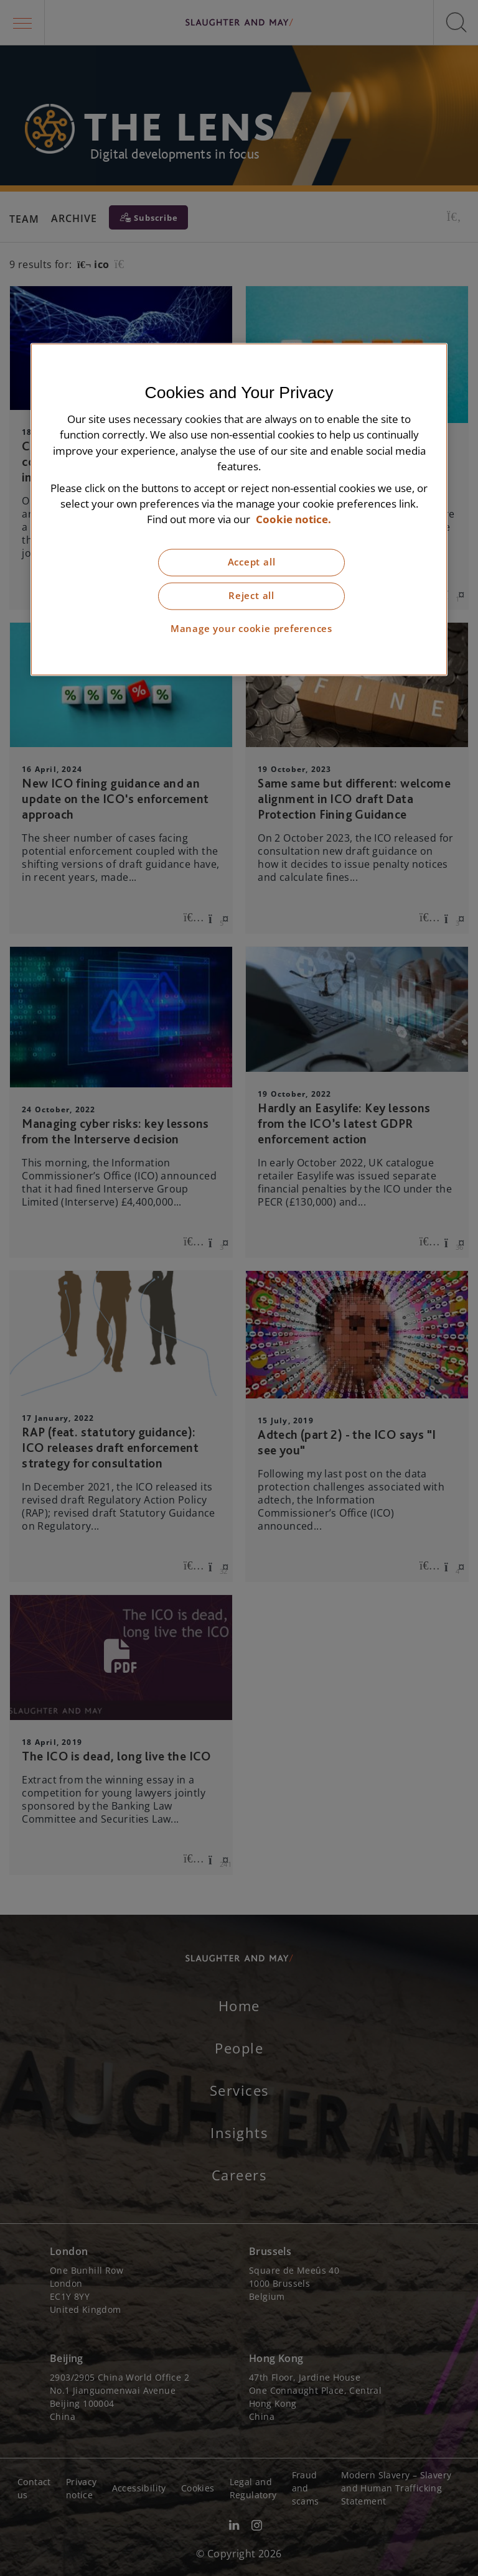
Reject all (251, 595)
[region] (239, 509)
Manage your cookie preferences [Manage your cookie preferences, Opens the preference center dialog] (251, 628)
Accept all (252, 562)
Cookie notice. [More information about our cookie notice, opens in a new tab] (293, 520)
